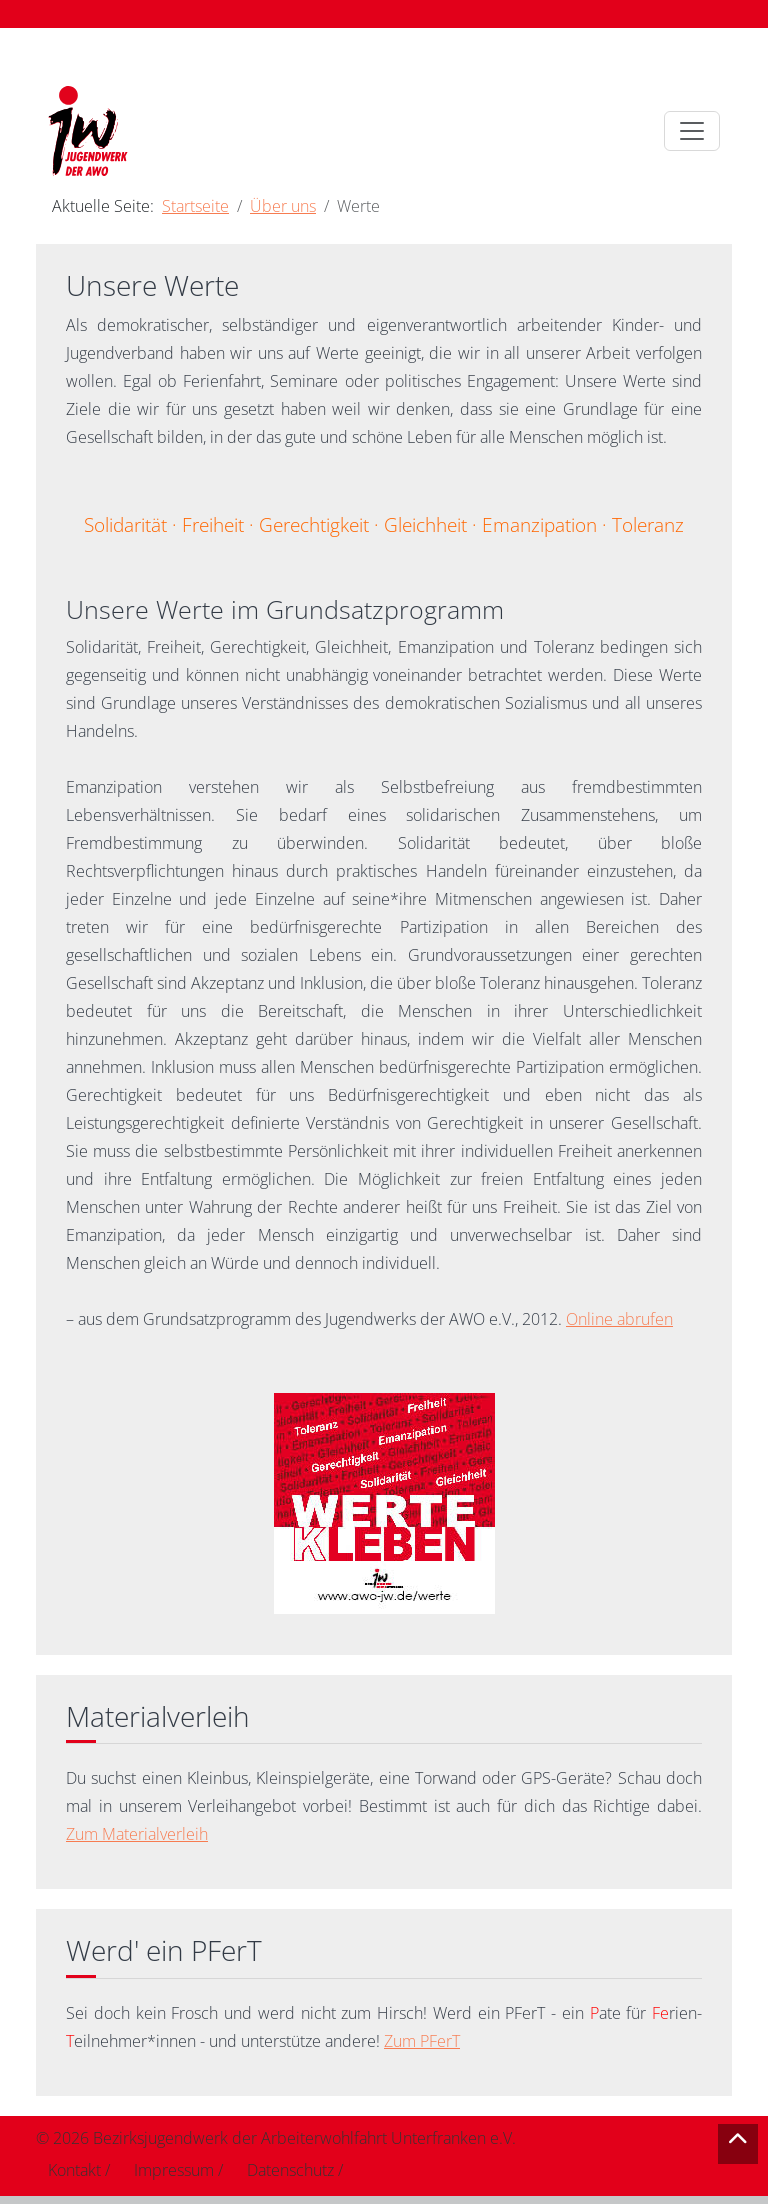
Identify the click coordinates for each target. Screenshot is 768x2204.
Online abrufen (619, 1319)
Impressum (174, 2170)
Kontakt (74, 2170)
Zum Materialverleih (137, 1834)
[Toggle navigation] (692, 131)
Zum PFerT (422, 2041)
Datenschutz (290, 2170)
